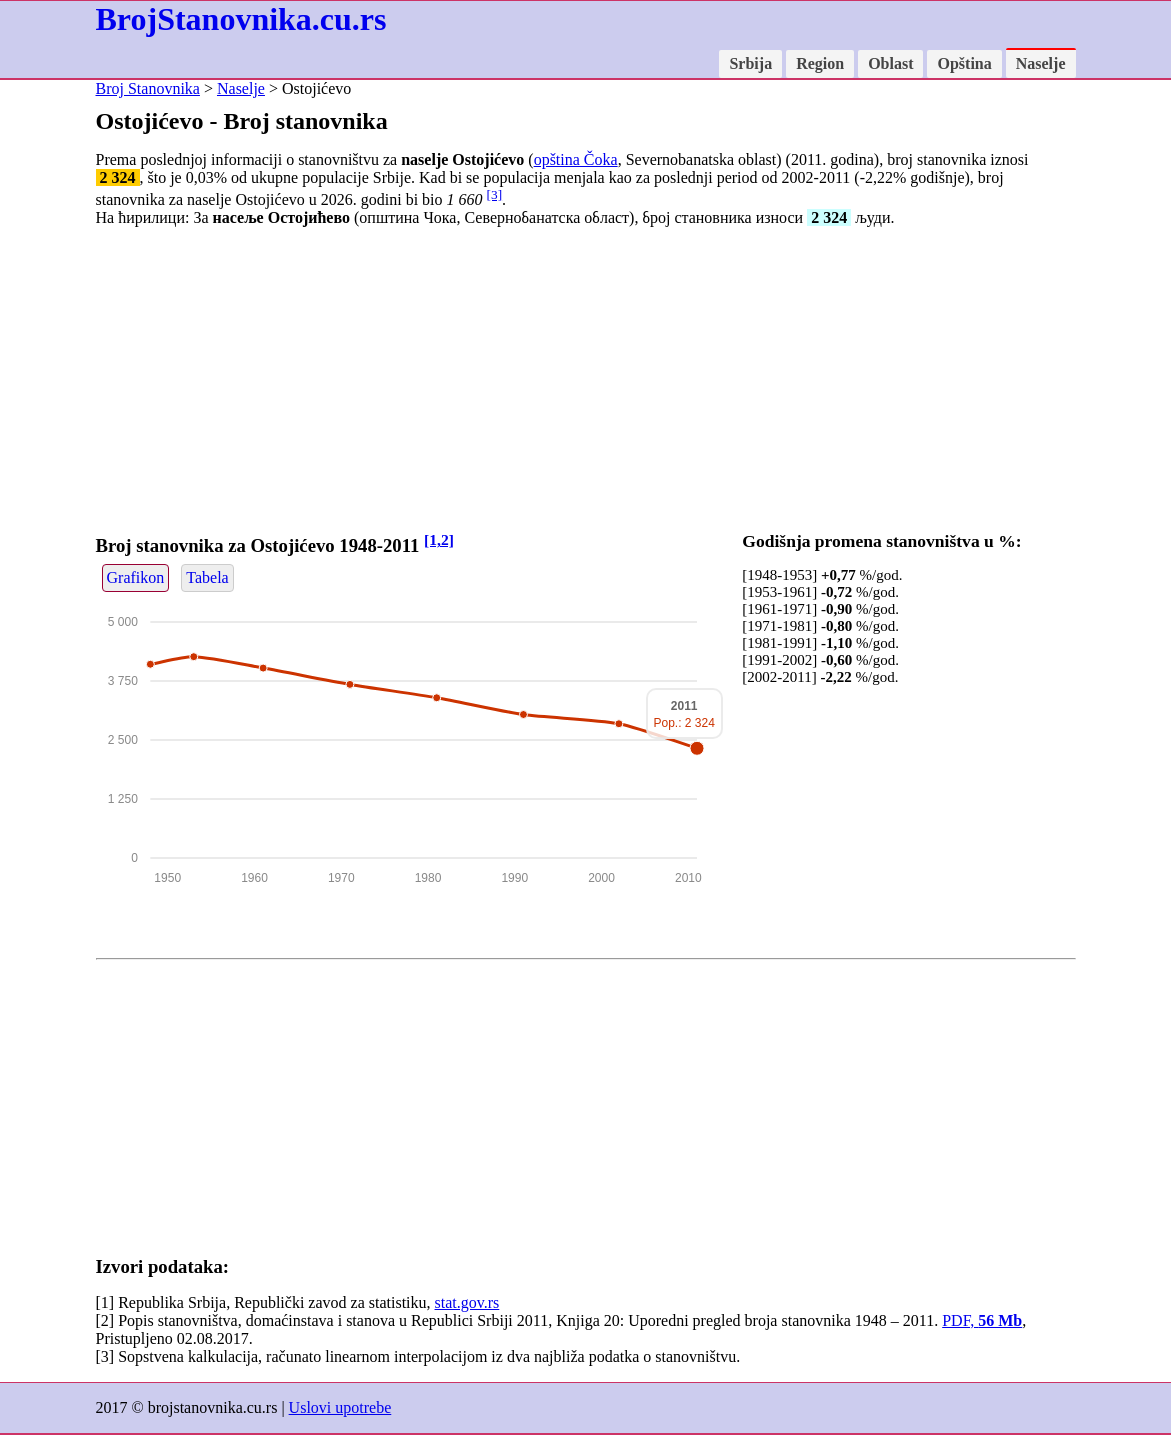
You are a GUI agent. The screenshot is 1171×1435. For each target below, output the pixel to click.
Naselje (1041, 63)
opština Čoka (576, 159)
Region (820, 63)
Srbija (750, 63)
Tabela (207, 577)
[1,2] (439, 539)
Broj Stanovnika (148, 88)
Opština (964, 63)
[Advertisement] (586, 383)
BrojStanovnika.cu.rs (241, 19)
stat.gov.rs (467, 1302)
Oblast (890, 63)
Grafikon (136, 577)
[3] (495, 194)
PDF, (982, 1320)
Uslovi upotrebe (340, 1407)
